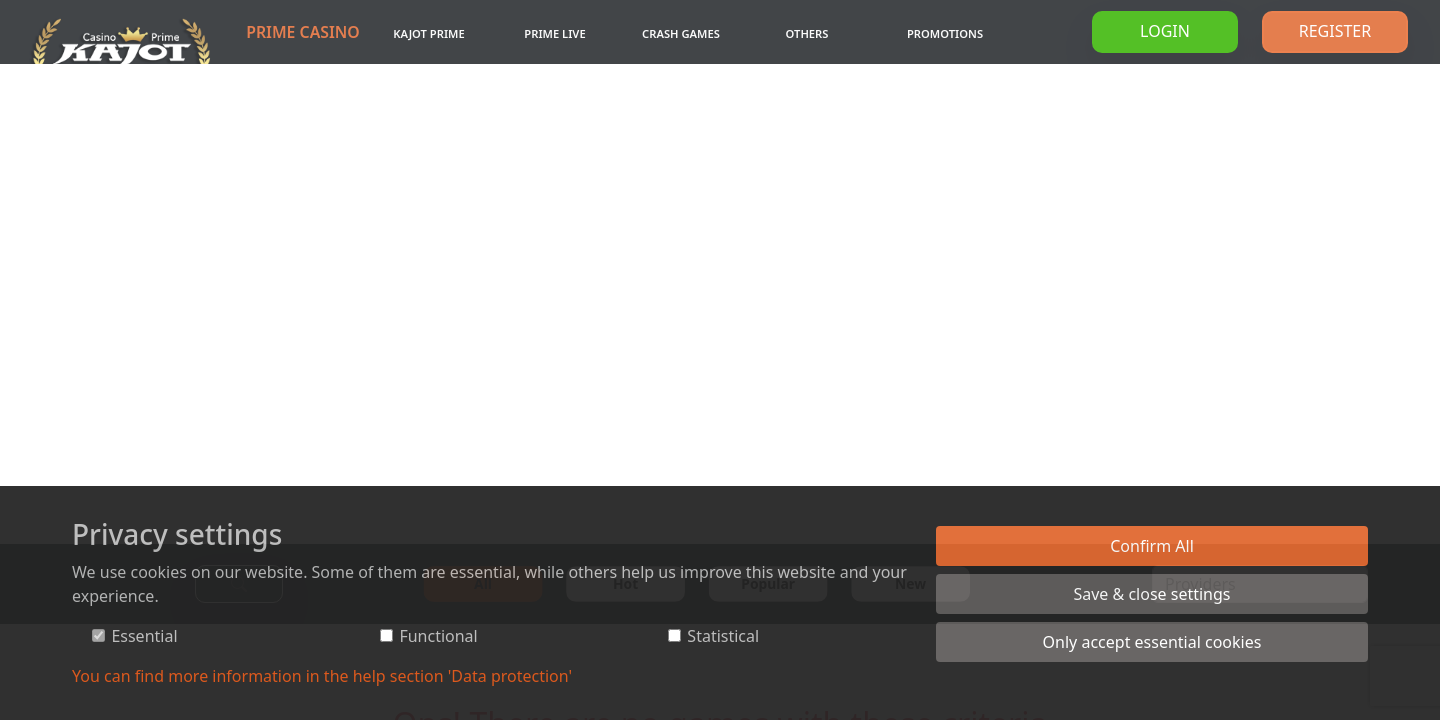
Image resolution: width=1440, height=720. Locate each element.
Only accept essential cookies (1152, 642)
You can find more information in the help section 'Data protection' (322, 676)
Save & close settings (1151, 594)
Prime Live (554, 33)
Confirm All (1152, 546)
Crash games (681, 33)
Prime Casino (303, 32)
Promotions (945, 33)
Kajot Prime (428, 33)
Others (807, 33)
